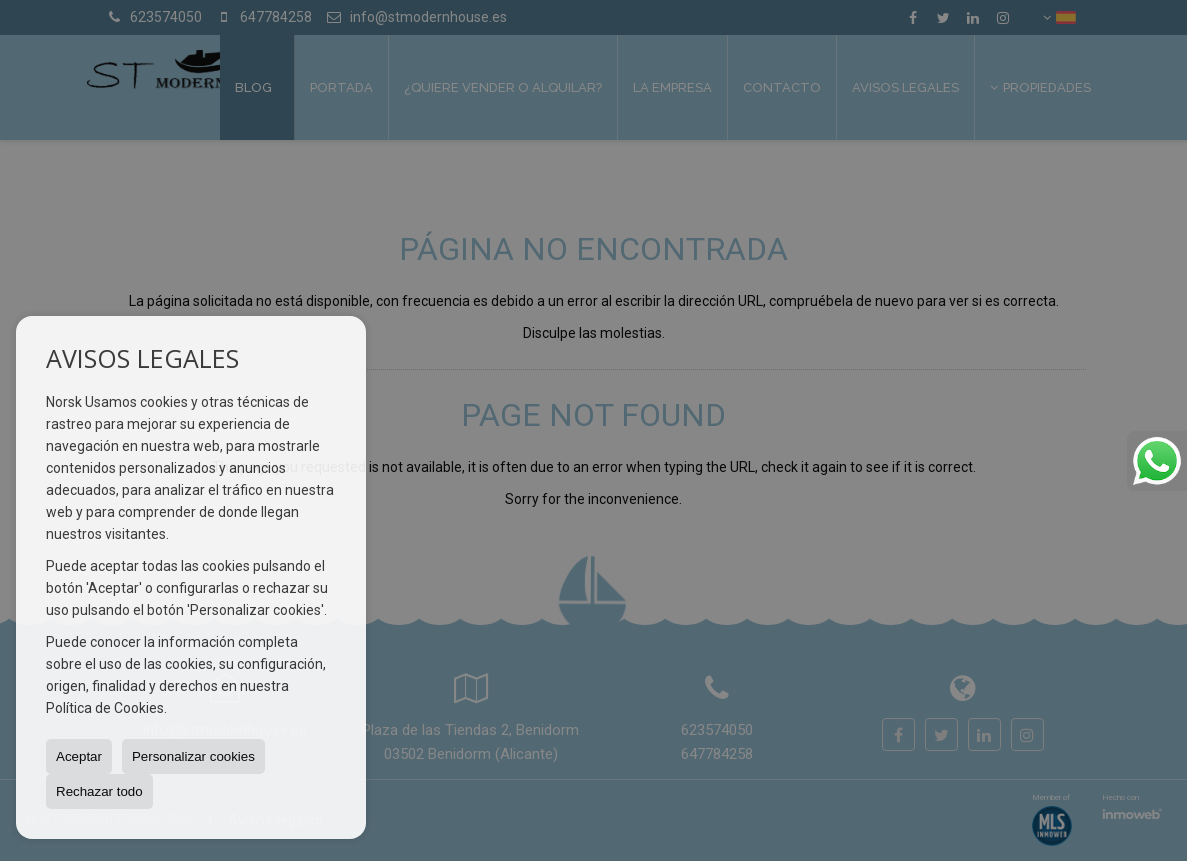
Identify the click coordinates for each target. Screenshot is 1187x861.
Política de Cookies (105, 708)
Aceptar (79, 756)
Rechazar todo (99, 791)
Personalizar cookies (193, 756)
